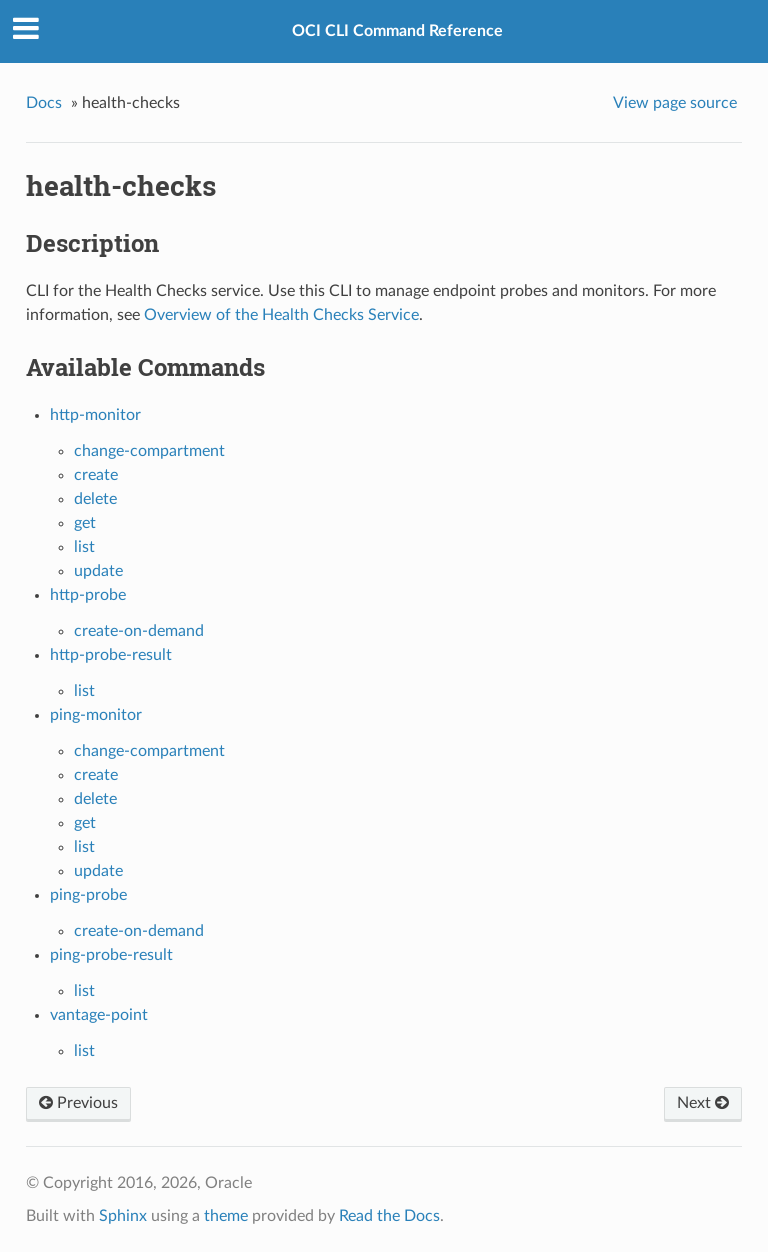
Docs (44, 103)
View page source (675, 103)
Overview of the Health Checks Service (281, 315)
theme (226, 1216)
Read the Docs (389, 1216)
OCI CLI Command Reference (397, 31)
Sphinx (123, 1216)
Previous (78, 1103)
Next (703, 1103)
